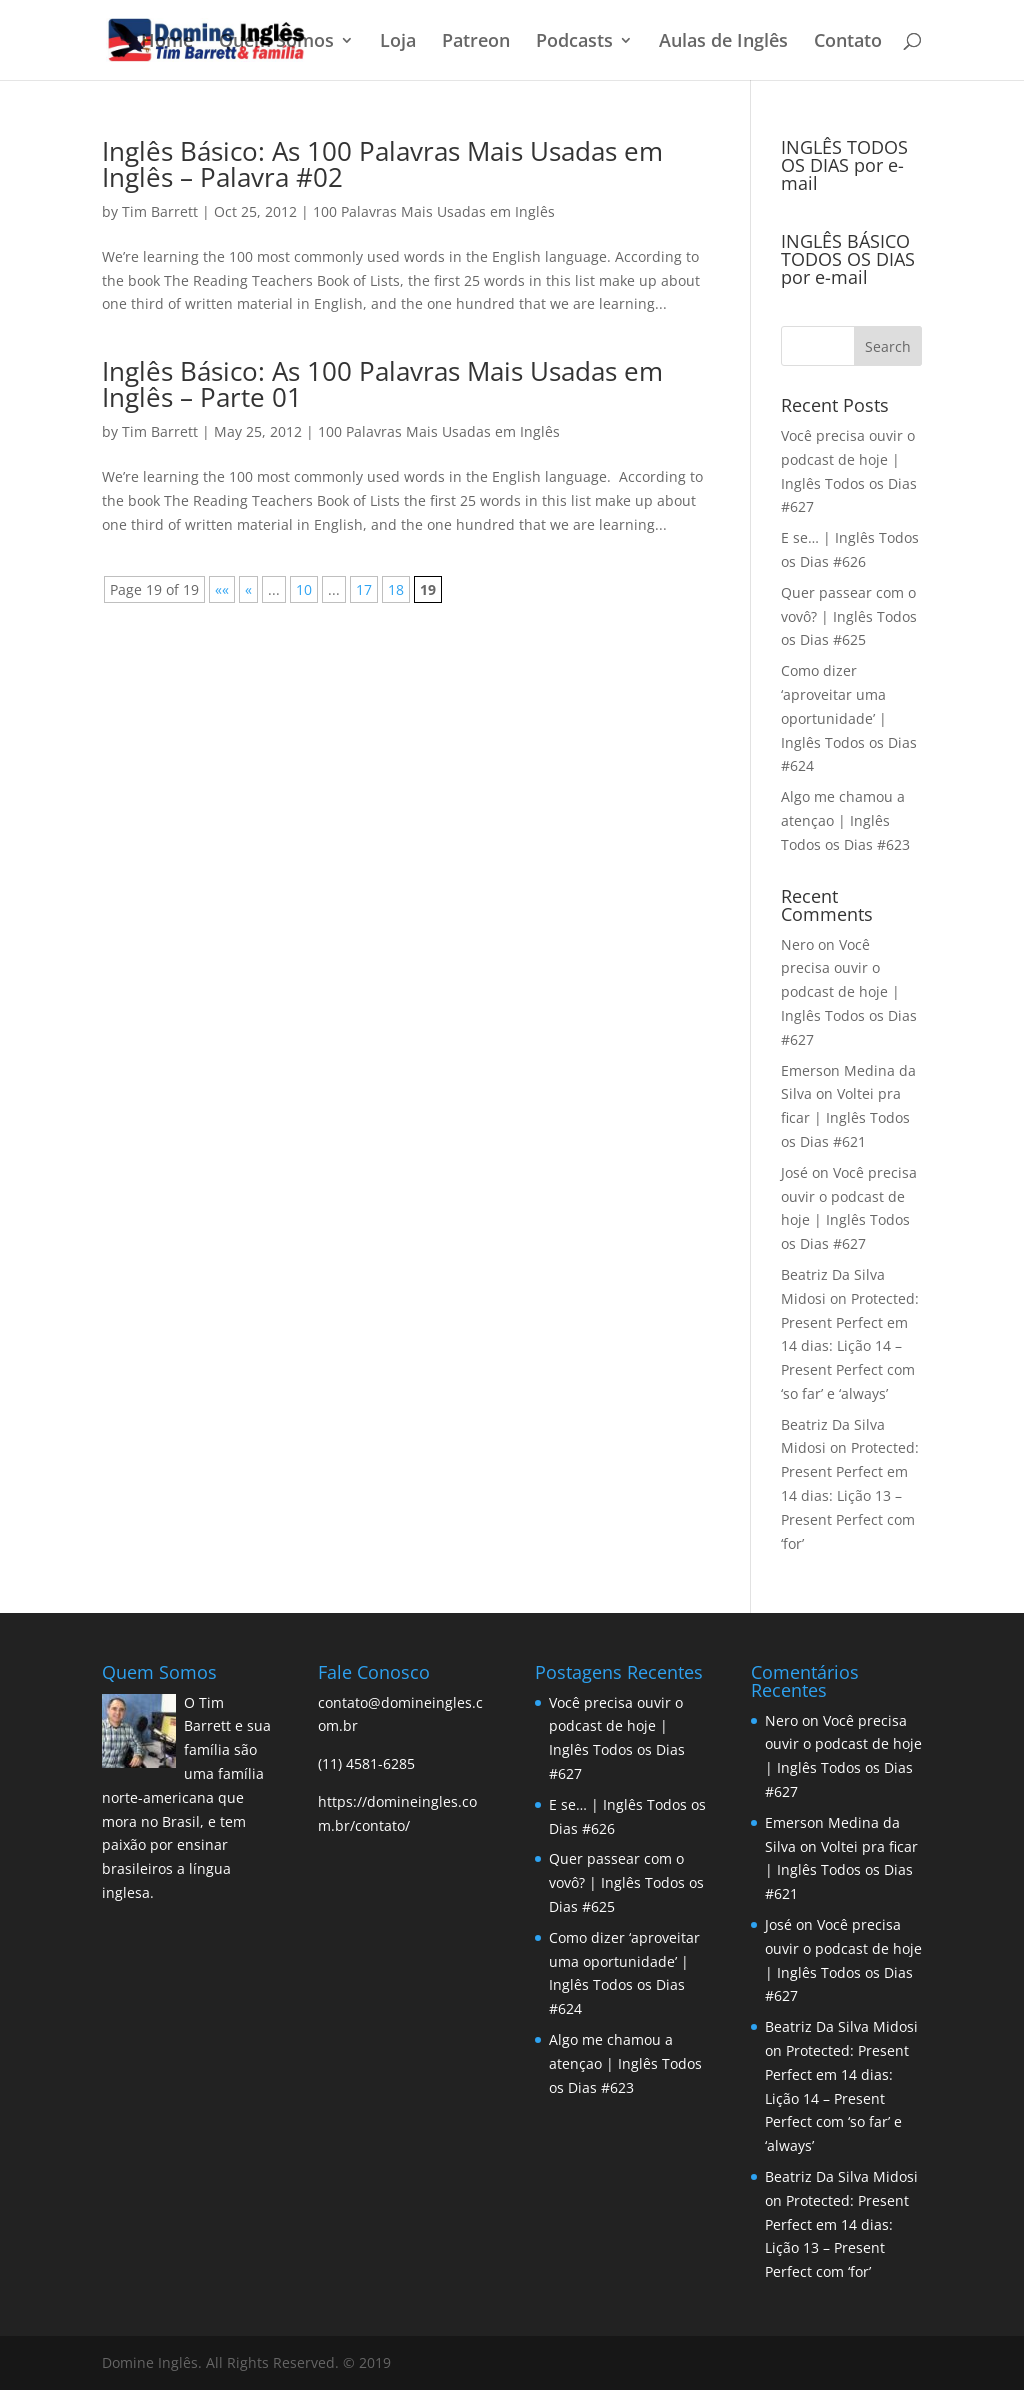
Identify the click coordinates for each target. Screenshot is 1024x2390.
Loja (398, 42)
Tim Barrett (160, 211)
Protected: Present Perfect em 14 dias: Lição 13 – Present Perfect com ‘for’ (850, 1495)
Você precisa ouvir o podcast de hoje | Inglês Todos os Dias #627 (849, 992)
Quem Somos (276, 42)
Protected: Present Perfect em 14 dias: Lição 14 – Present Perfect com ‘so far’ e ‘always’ (850, 1346)
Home (167, 42)
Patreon (476, 42)
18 (396, 589)
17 (364, 589)
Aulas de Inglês (723, 42)
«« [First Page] (222, 589)
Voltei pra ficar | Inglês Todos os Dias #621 (845, 1117)
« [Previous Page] (248, 589)
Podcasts (574, 42)
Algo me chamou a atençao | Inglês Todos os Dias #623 (845, 820)
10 (304, 589)
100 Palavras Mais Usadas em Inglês (434, 211)
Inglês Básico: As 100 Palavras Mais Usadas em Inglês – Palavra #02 (382, 164)
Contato (848, 42)
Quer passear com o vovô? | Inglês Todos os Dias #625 (849, 616)
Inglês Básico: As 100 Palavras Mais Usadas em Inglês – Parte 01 (382, 384)
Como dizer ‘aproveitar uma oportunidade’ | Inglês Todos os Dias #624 (849, 718)
